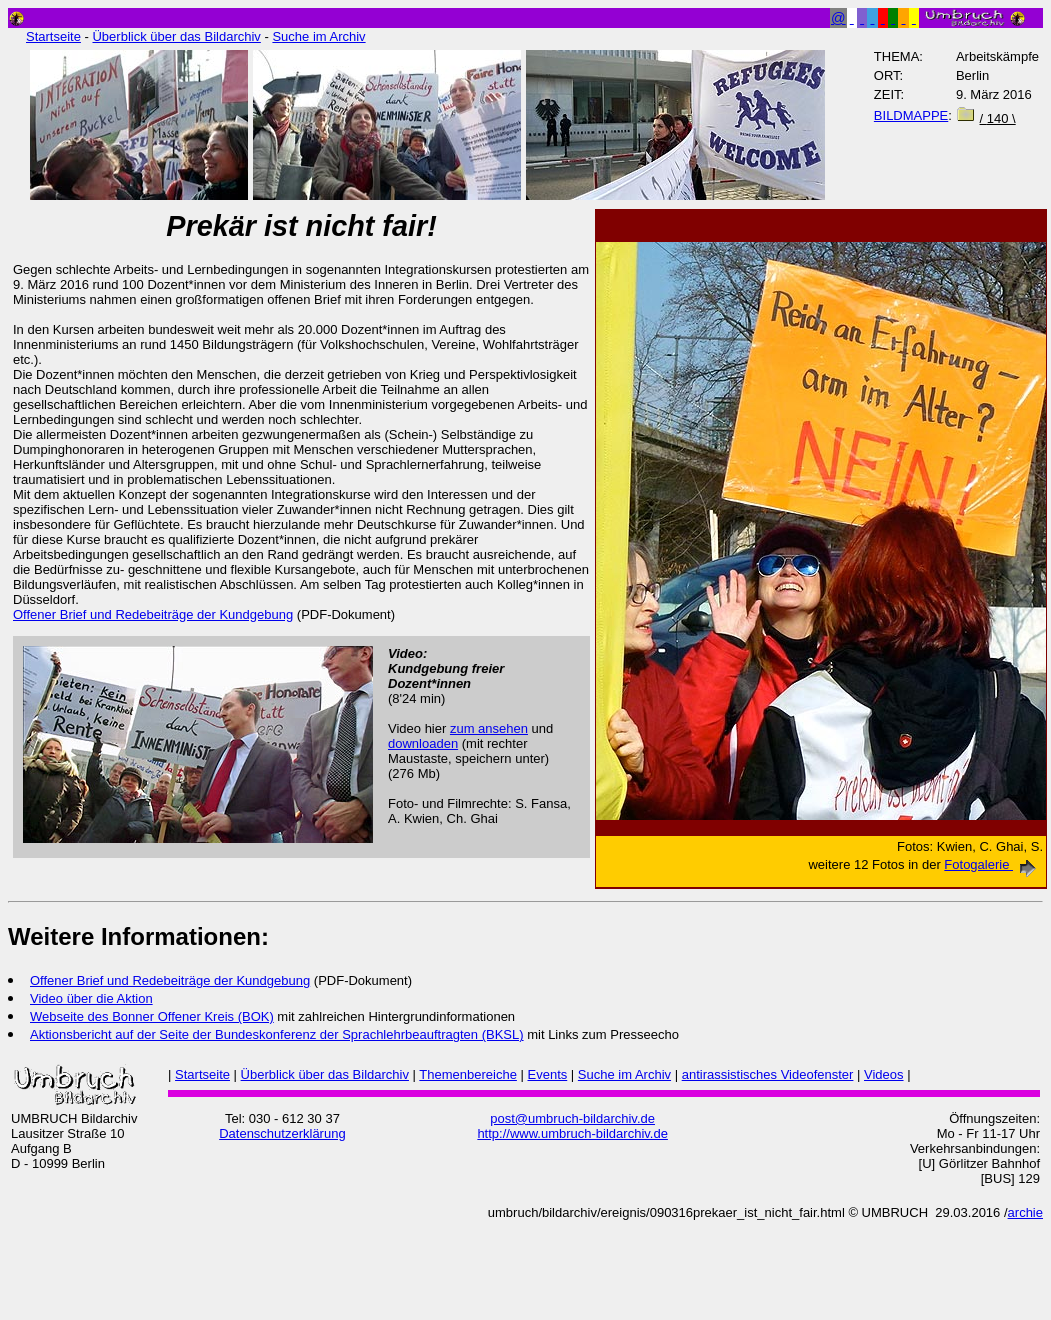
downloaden (423, 743)
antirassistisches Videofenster (768, 1074)
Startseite (53, 36)
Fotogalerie (993, 864)
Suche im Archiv (318, 36)
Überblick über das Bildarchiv (176, 36)
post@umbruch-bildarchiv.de (572, 1118)
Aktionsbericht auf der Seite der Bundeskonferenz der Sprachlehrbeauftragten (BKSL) (277, 1034)
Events (548, 1074)
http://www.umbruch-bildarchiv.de (572, 1133)
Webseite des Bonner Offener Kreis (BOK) (152, 1016)
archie (1025, 1212)
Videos (884, 1074)
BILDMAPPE (911, 115)
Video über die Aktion (91, 998)
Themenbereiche (468, 1074)
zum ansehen (489, 728)
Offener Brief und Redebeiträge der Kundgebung (170, 980)
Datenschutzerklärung (282, 1133)
